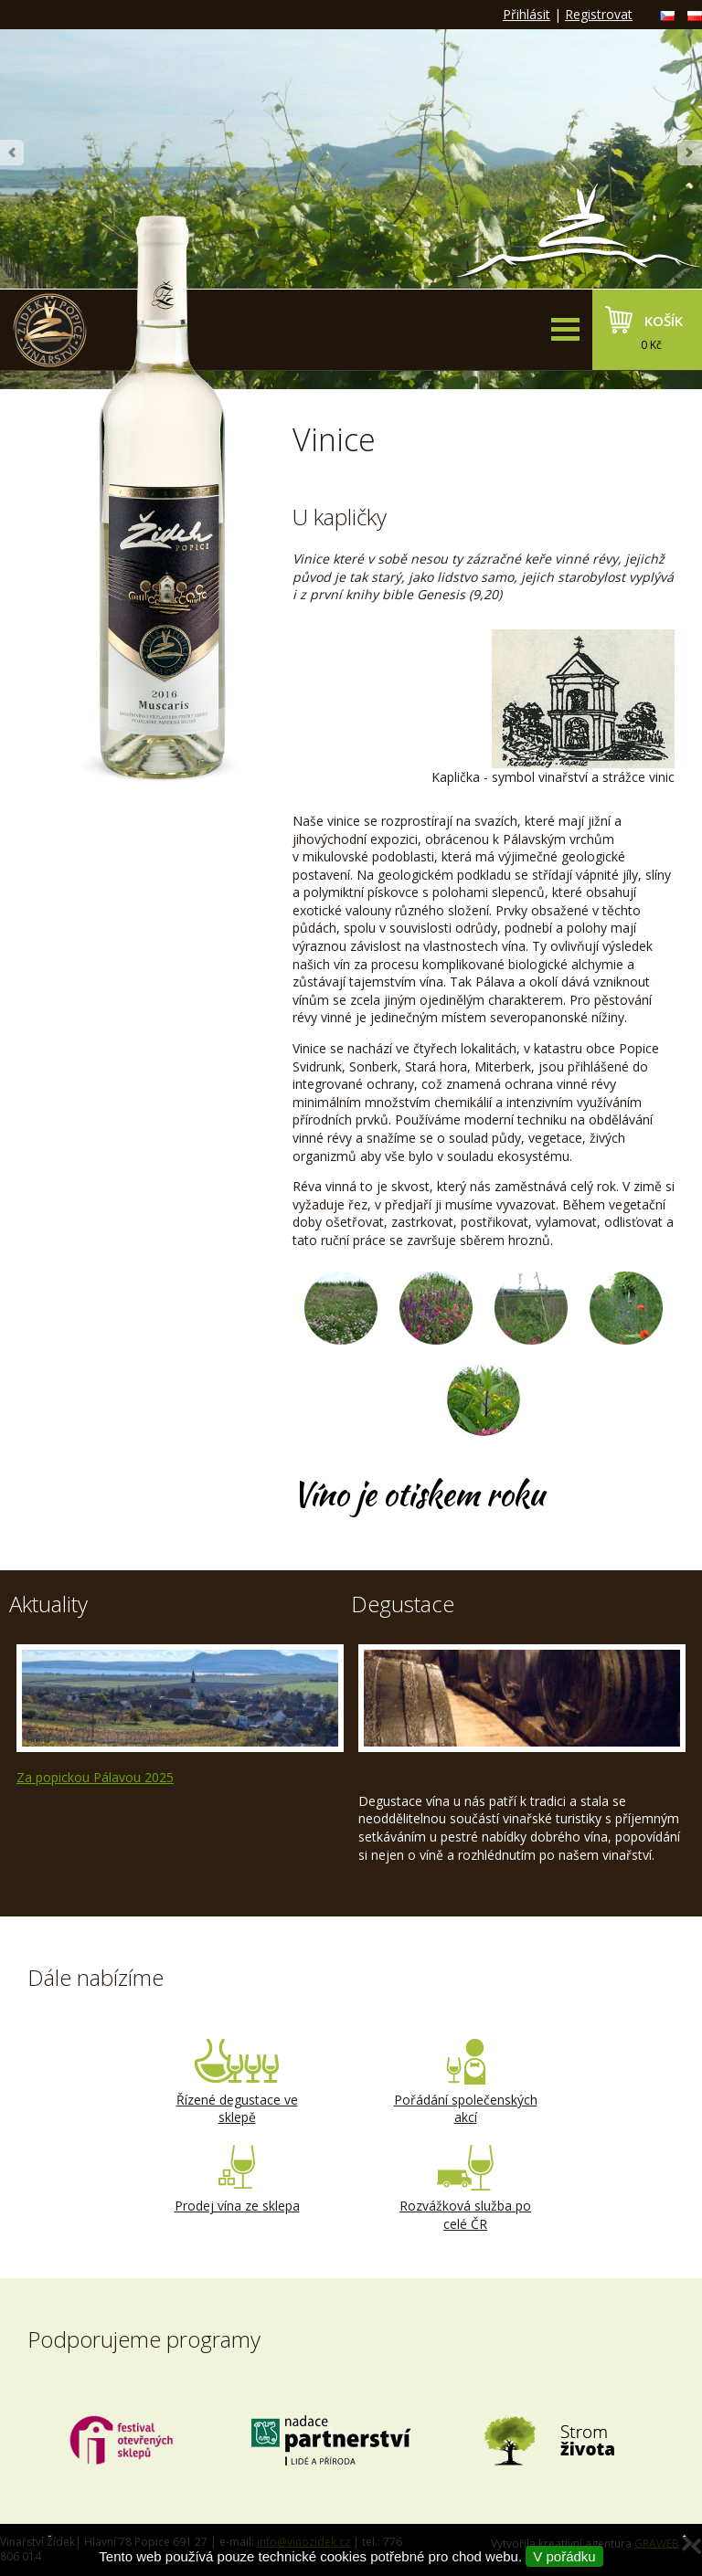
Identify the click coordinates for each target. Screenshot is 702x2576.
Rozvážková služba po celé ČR (465, 2189)
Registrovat (599, 14)
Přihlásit (526, 14)
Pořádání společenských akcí (465, 2083)
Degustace (402, 1604)
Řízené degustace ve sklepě (236, 2083)
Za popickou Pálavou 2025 (95, 1777)
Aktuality (48, 1604)
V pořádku (564, 2556)
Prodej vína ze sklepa (236, 2179)
